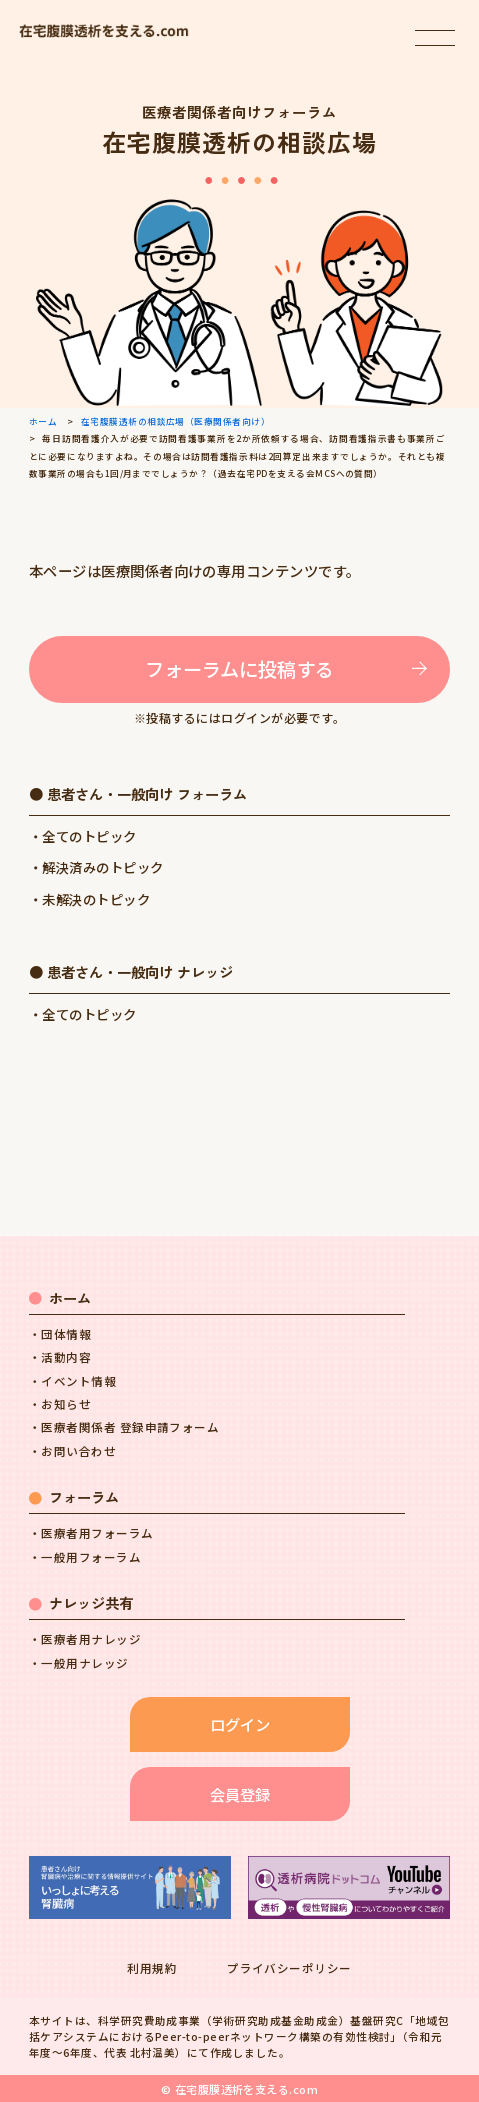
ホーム (43, 421)
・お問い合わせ (72, 1451)
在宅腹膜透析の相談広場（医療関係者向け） (176, 421)
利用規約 (152, 1968)
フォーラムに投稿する (239, 669)
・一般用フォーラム (85, 1557)
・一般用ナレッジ (79, 1663)
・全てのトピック (83, 836)
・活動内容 (60, 1357)
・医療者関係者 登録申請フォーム (124, 1427)
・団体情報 (60, 1334)
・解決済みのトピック (96, 867)
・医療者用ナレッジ (85, 1639)
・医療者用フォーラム (91, 1533)
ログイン (240, 1724)
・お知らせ (60, 1404)
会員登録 (240, 1794)
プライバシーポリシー (289, 1968)
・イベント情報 (72, 1381)
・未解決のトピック (89, 899)
